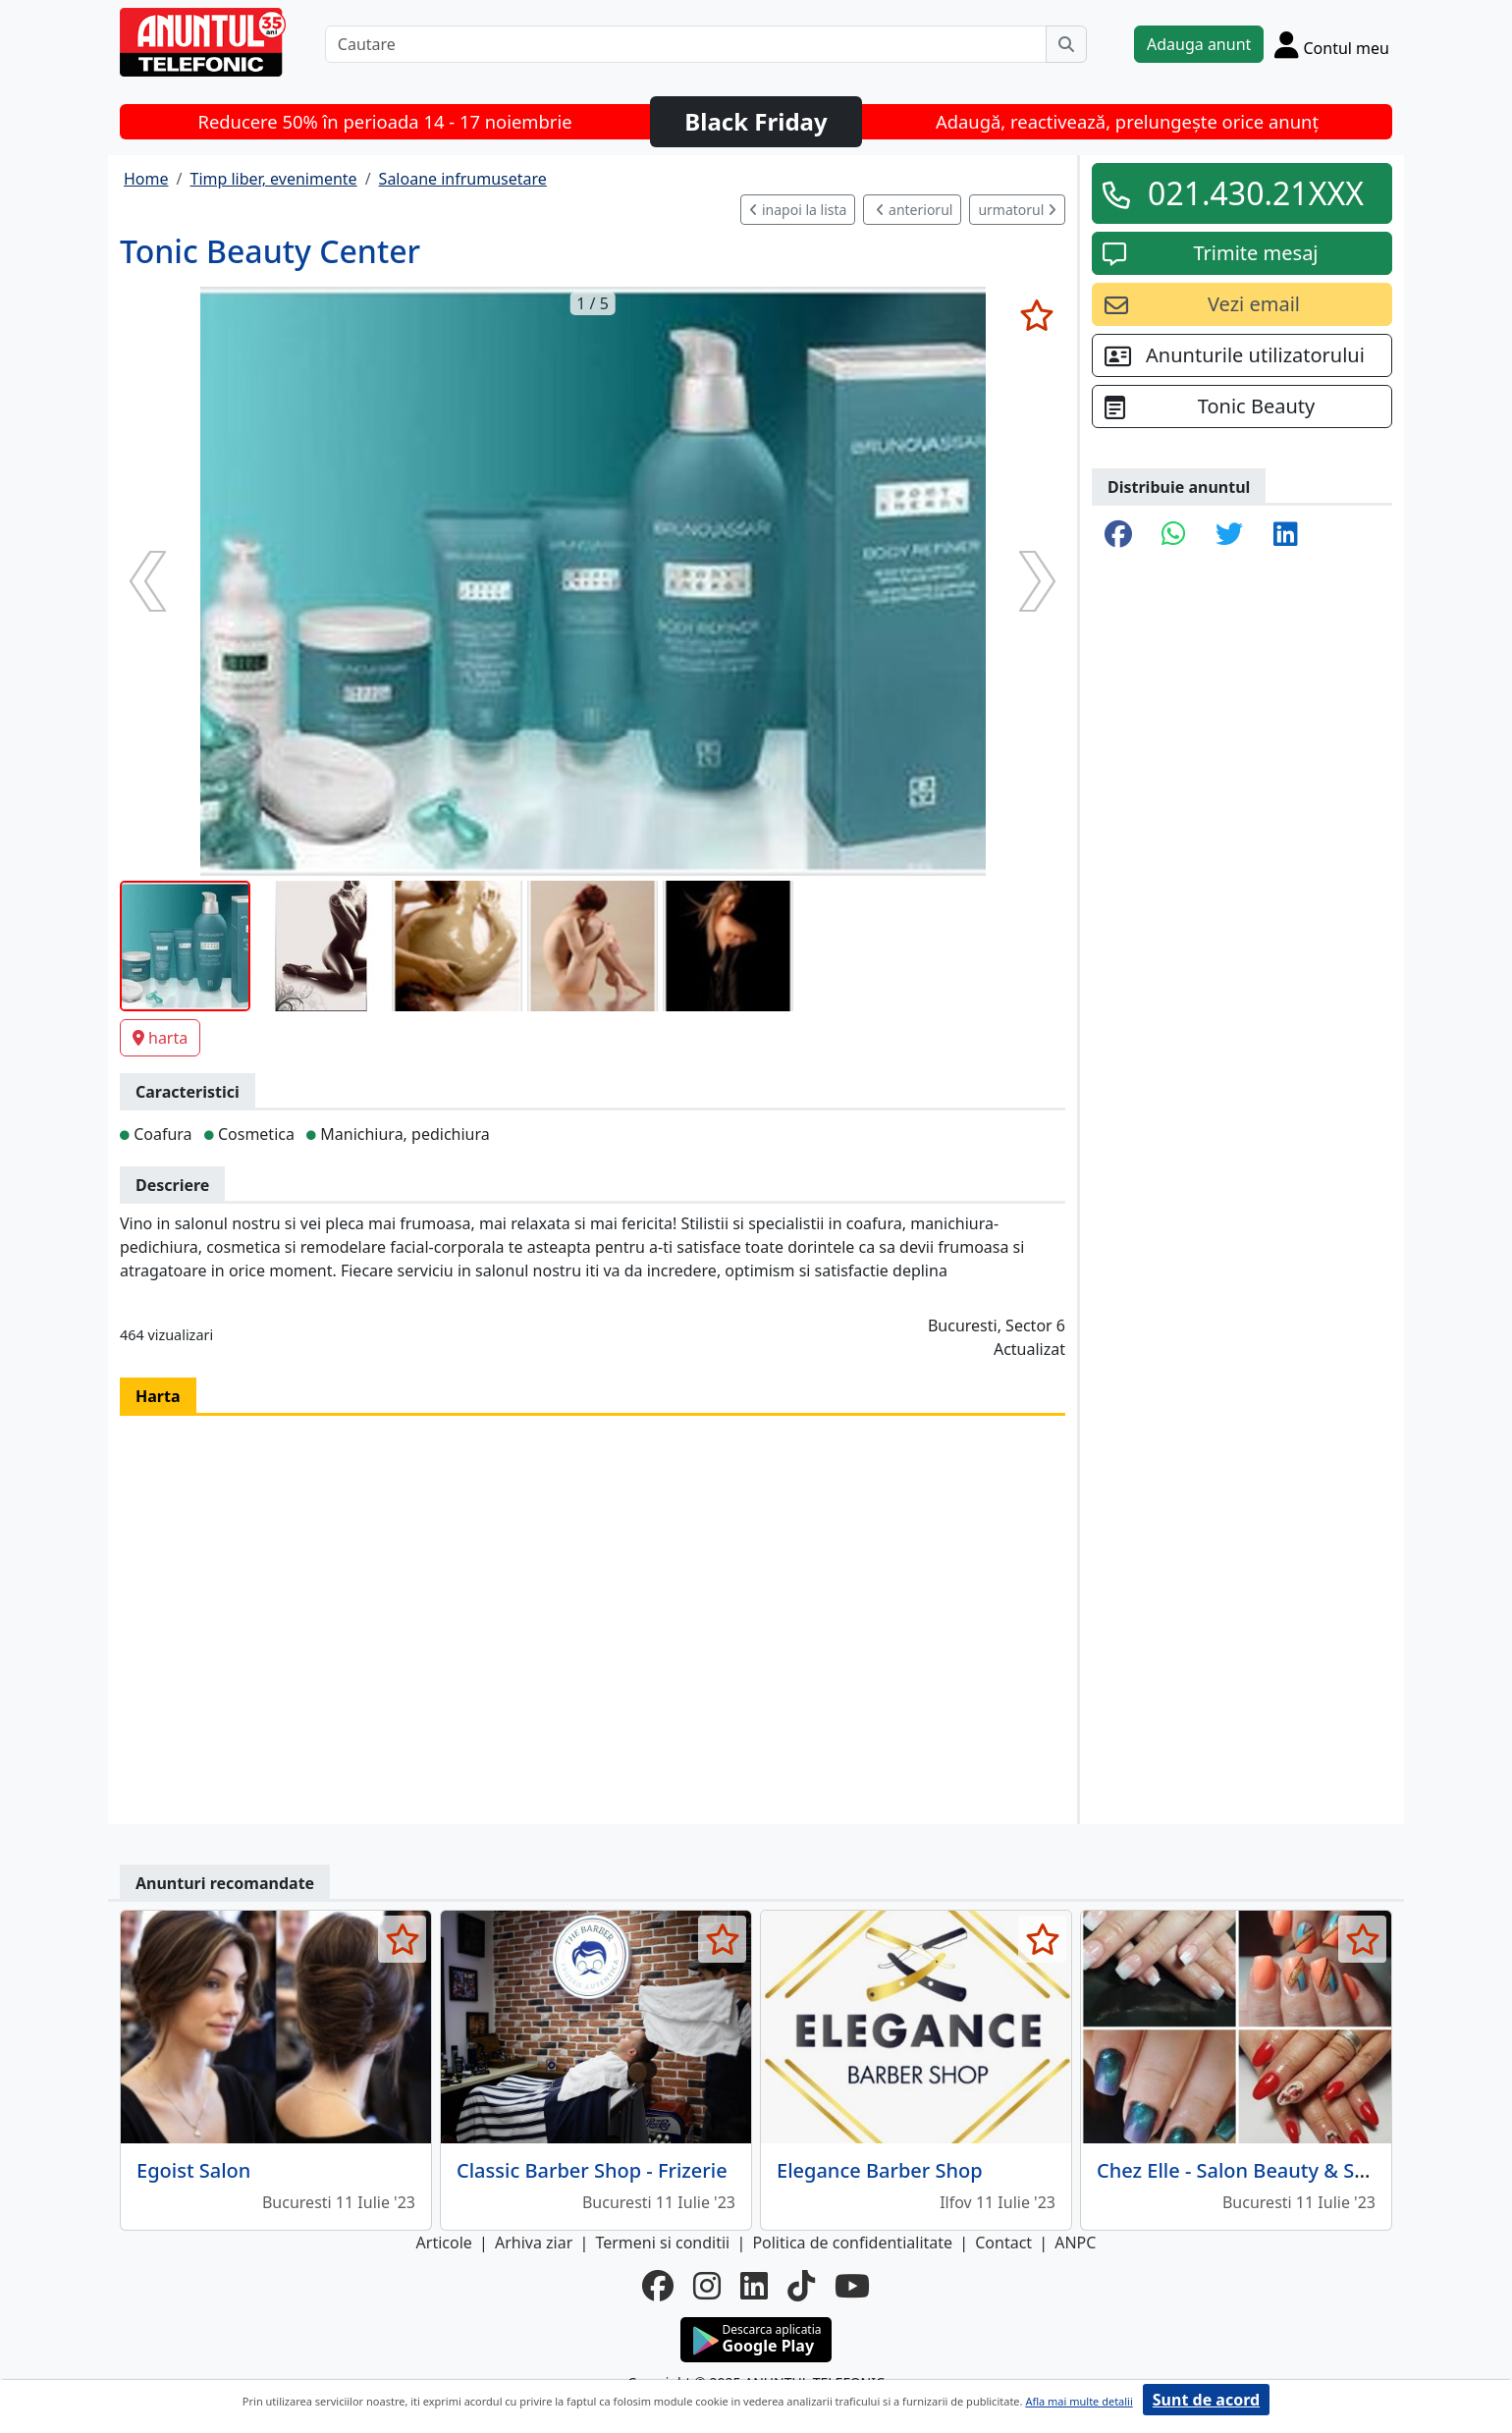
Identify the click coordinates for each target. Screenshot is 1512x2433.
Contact (1003, 2242)
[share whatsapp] (1174, 535)
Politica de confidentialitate (852, 2242)
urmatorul (1017, 209)
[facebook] (658, 2285)
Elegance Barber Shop (880, 2170)
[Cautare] (686, 44)
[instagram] (707, 2285)
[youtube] (852, 2285)
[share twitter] (1229, 535)
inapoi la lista (797, 209)
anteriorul (914, 209)
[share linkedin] (1286, 535)
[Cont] (1332, 44)
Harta (158, 1396)
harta (160, 1038)
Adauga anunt (1199, 44)
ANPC (1075, 2242)
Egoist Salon (193, 2170)
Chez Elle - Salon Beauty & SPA (1237, 2170)
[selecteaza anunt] (1036, 315)
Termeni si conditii (662, 2242)
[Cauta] (1066, 44)
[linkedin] (754, 2285)
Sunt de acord (1206, 2399)
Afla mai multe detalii (1078, 2401)
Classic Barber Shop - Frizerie (592, 2170)
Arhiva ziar (533, 2242)
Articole (444, 2242)
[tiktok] (801, 2285)
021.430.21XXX (1256, 193)
